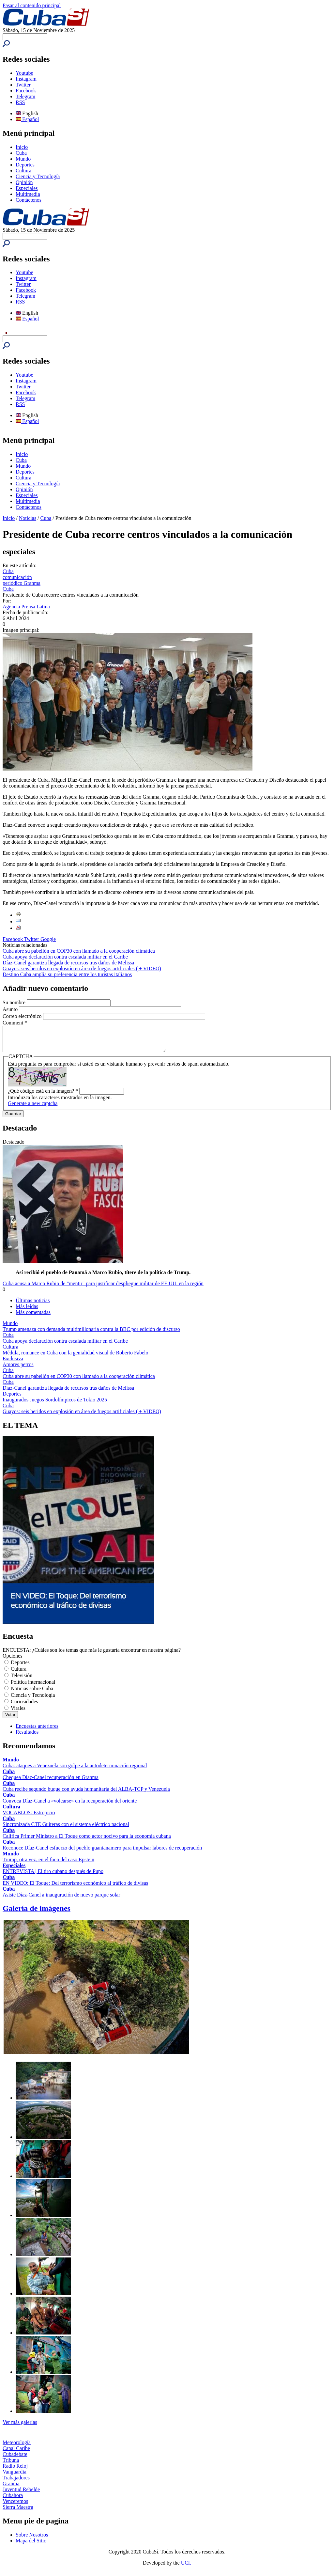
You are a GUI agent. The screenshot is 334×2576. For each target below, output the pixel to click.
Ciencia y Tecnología (38, 176)
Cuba (21, 153)
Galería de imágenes (36, 1913)
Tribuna (11, 2465)
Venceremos (15, 2506)
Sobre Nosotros (32, 2539)
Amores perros (18, 1369)
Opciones (12, 1660)
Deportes (25, 164)
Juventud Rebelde (21, 2494)
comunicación (17, 577)
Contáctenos (28, 200)
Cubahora (13, 2500)
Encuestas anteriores (37, 1731)
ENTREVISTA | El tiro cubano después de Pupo (53, 1876)
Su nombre (15, 1002)
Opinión (24, 182)
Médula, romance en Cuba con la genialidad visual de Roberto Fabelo (75, 1357)
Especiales (27, 188)
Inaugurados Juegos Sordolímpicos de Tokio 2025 (55, 1404)
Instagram (26, 79)
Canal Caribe (16, 2453)
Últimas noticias (33, 1305)
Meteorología (17, 2447)
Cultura (23, 170)
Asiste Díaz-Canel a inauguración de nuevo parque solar (61, 1899)
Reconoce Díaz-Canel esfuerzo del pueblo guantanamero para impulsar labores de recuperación (102, 1852)
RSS (20, 102)
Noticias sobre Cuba (32, 1693)
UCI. (186, 2567)
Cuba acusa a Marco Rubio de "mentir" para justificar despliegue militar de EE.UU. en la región (103, 1288)
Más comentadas (33, 1317)
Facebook (26, 90)
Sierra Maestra (18, 2512)
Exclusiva (13, 1363)
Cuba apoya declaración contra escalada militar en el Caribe (65, 957)
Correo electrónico (23, 1016)
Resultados (27, 1737)
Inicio (22, 147)
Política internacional (33, 1687)
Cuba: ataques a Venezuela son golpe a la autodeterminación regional (75, 1770)
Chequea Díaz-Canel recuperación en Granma (51, 1782)
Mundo (23, 159)
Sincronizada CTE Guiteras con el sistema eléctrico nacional (66, 1829)
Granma (11, 2488)
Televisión (21, 1680)
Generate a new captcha (32, 1108)
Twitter (23, 84)
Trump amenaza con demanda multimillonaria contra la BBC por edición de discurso (91, 1334)
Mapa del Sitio (31, 2545)
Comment (15, 1022)
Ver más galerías (20, 2427)
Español (27, 119)
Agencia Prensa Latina (26, 606)
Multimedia (28, 194)
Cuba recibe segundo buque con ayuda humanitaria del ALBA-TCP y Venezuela (86, 1794)
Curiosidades (24, 1706)
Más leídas (27, 1311)
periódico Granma (21, 583)
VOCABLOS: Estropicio (29, 1817)
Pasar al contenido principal (32, 5)
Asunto (11, 1009)
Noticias (27, 518)
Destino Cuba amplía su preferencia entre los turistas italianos (67, 974)
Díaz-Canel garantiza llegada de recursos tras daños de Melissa (68, 962)
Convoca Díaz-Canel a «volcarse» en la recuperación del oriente (70, 1805)
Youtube (24, 73)
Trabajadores (16, 2482)
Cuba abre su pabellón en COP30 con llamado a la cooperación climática (79, 951)
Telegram (25, 96)
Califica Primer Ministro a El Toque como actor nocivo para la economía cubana (87, 1841)
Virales (18, 1713)
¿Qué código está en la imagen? (43, 1096)
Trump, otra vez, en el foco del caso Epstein (48, 1864)
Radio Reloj (15, 2471)
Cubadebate (15, 2459)
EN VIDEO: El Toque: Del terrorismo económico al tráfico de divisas (75, 1888)
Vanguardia (14, 2476)
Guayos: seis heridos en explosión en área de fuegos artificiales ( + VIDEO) (82, 968)
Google (48, 939)
